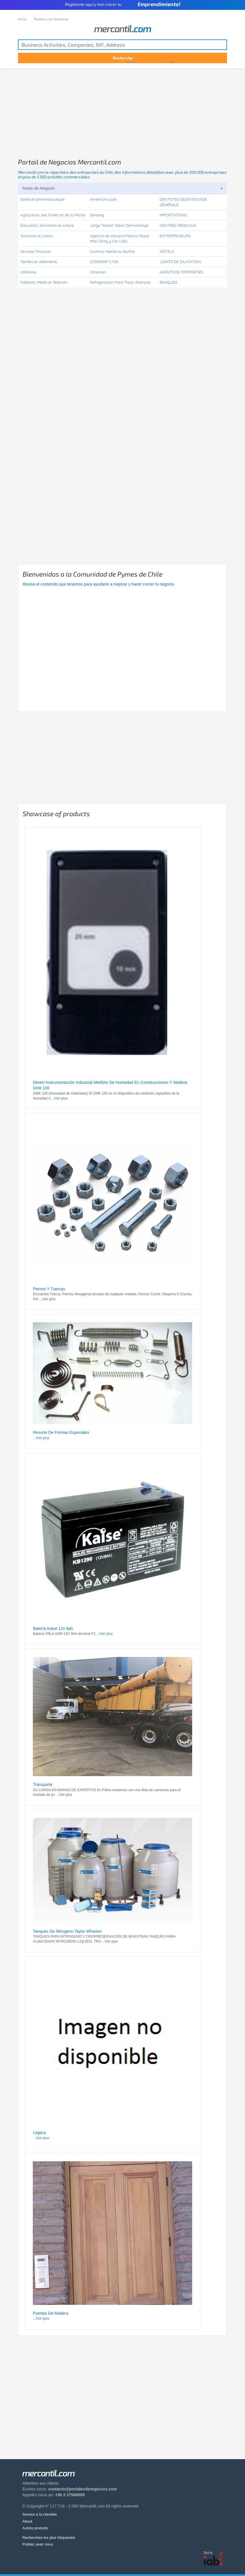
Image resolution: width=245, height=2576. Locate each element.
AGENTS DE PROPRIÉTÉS (181, 272)
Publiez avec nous (37, 2544)
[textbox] (122, 44)
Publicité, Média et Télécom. (44, 282)
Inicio (22, 19)
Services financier (35, 251)
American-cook (103, 199)
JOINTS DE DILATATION (180, 261)
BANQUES (168, 282)
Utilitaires (28, 272)
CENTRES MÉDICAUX (178, 225)
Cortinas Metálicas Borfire (112, 251)
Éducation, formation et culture (47, 225)
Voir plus (61, 1098)
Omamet (97, 272)
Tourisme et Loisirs (36, 235)
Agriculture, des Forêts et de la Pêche (52, 215)
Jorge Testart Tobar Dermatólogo (119, 225)
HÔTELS (167, 251)
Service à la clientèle (39, 2514)
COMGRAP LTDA (104, 261)
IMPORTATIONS (173, 215)
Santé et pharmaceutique (42, 199)
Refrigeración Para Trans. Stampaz (120, 282)
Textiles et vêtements (38, 261)
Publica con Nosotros (51, 19)
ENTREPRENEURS (175, 235)
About (27, 2521)
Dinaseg (97, 215)
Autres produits (35, 2528)
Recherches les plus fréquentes (48, 2537)
